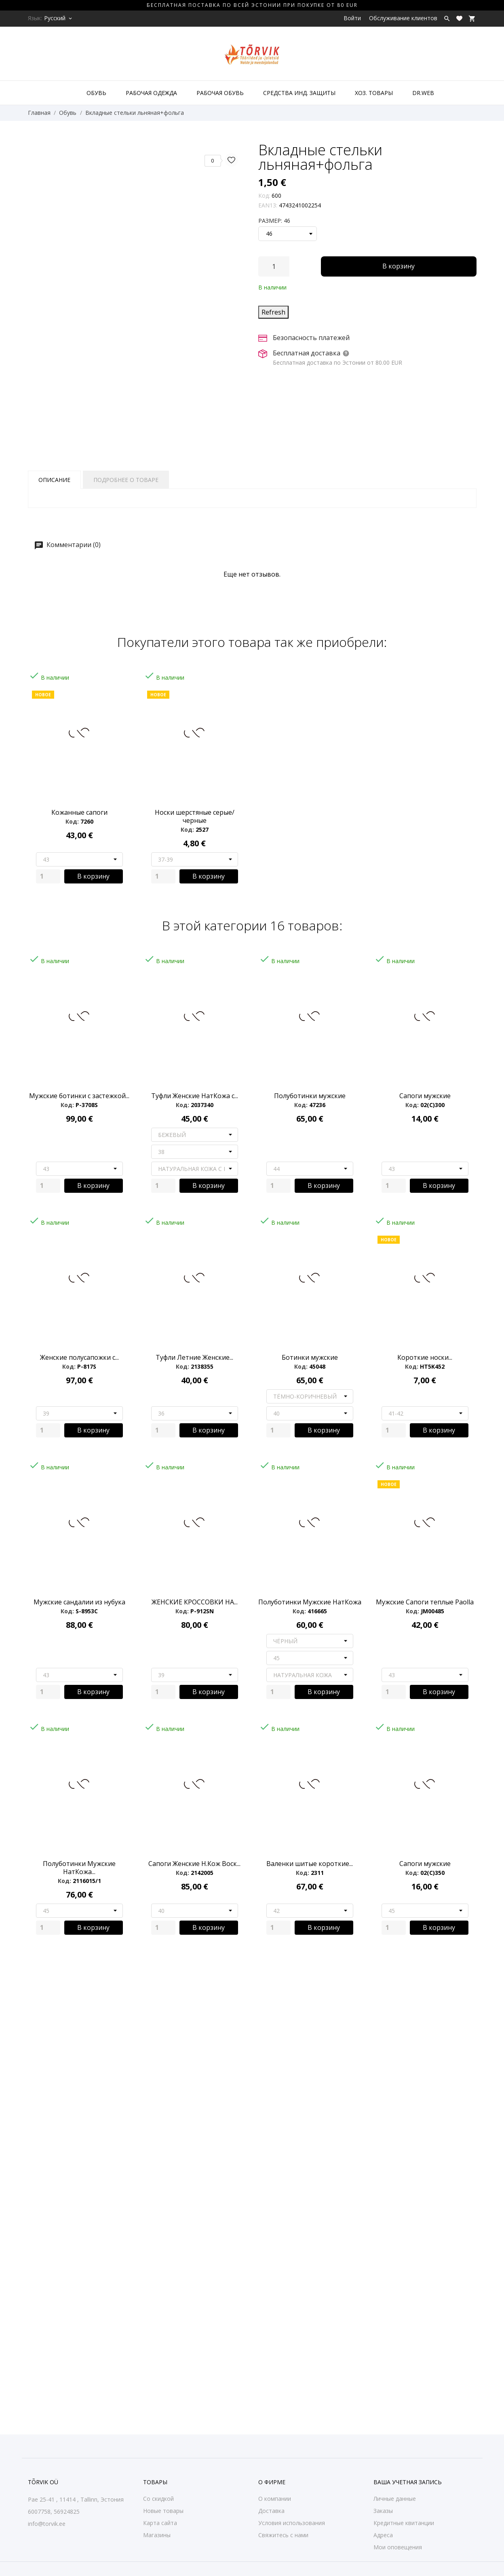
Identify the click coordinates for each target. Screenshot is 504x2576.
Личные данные (394, 2498)
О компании (274, 2498)
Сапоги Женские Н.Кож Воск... (194, 1864)
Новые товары (163, 2511)
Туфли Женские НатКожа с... (194, 1096)
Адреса (383, 2535)
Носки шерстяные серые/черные (194, 816)
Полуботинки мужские (310, 1096)
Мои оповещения (397, 2547)
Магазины (157, 2535)
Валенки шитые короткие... (309, 1864)
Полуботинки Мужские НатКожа (309, 1602)
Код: (264, 195)
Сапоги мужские (425, 1096)
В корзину (398, 266)
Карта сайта (160, 2523)
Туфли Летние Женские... (194, 1357)
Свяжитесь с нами (283, 2535)
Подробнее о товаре (125, 480)
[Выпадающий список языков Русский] (58, 18)
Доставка (271, 2511)
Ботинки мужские (310, 1357)
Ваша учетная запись (407, 2482)
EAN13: (267, 205)
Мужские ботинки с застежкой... (79, 1096)
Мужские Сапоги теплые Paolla (425, 1602)
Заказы (383, 2511)
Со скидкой (158, 2498)
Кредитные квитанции (403, 2523)
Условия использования (291, 2523)
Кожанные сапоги (79, 812)
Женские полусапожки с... (79, 1357)
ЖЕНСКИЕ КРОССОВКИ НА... (195, 1602)
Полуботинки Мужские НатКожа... (79, 1868)
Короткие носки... (424, 1357)
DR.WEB (423, 93)
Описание (54, 480)
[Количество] (273, 266)
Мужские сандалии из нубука (79, 1602)
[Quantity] (48, 876)
